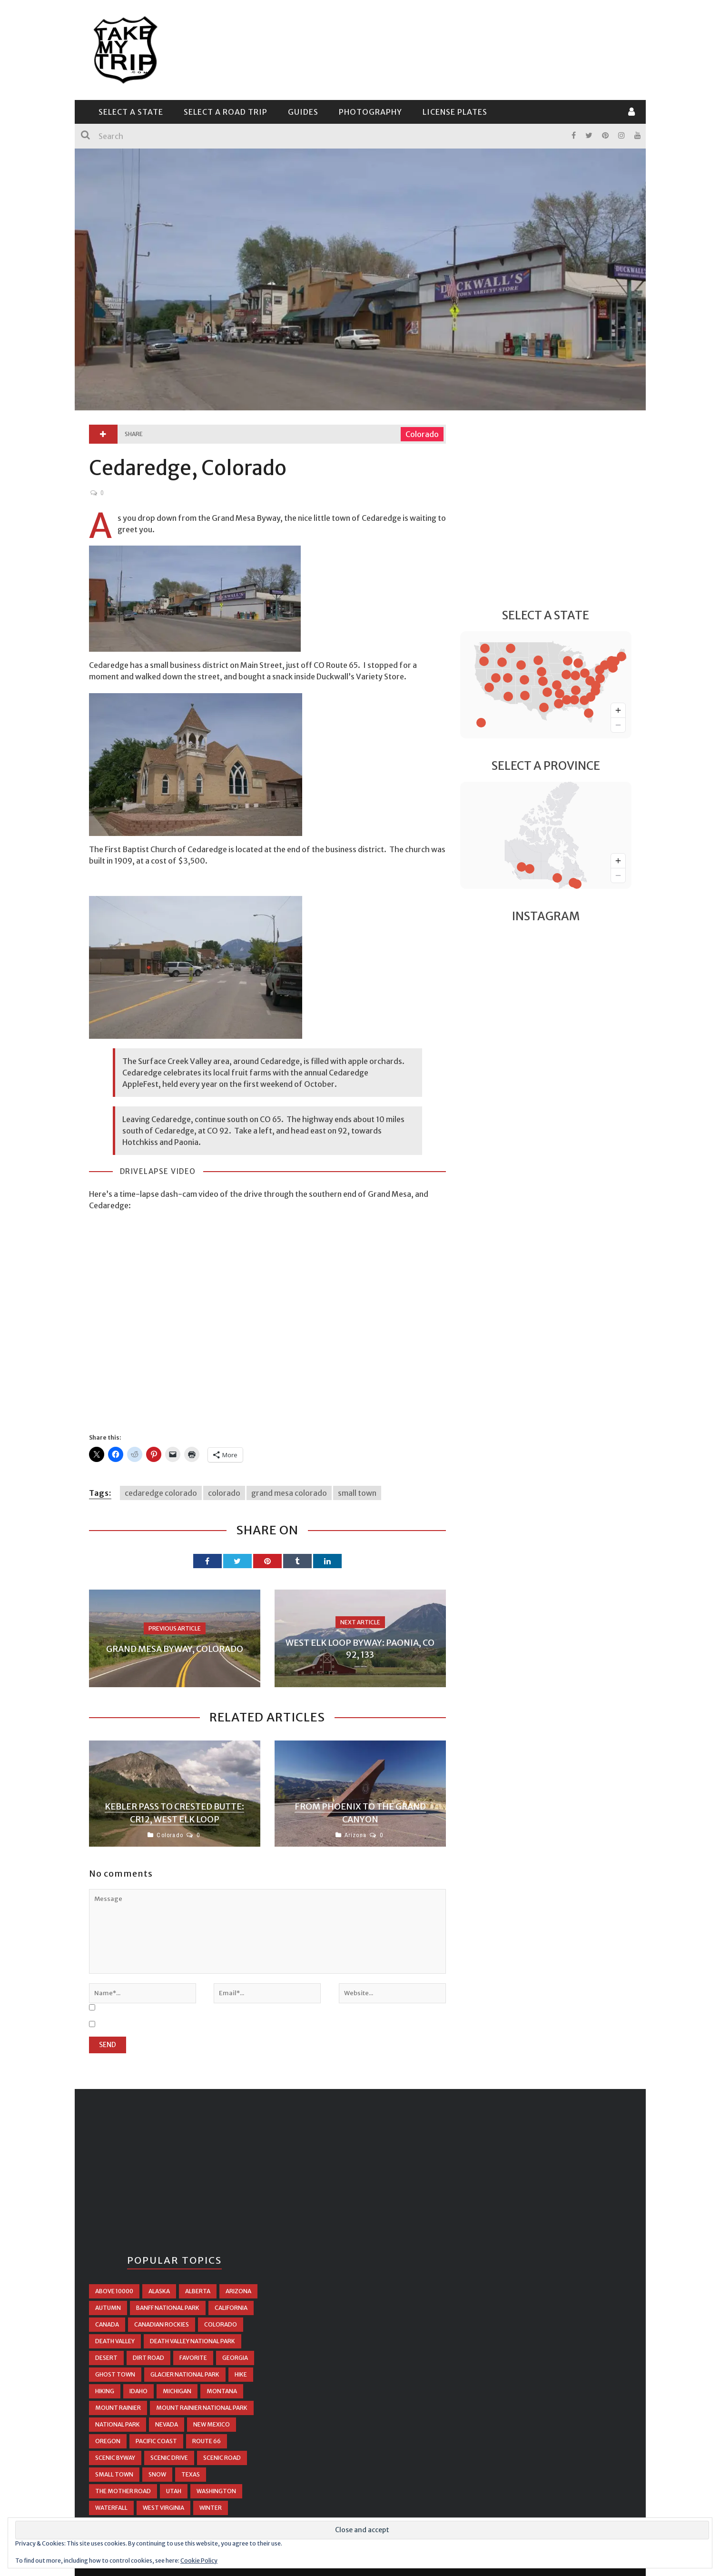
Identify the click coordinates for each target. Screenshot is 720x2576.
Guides (303, 112)
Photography (370, 112)
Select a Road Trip (225, 112)
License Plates (455, 112)
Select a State (131, 112)
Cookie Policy (198, 2560)
